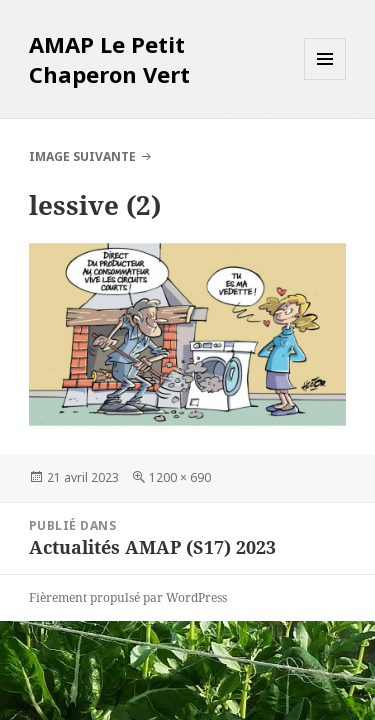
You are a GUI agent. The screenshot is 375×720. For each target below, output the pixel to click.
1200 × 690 (180, 477)
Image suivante (82, 156)
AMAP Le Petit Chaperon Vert (109, 59)
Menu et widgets (325, 79)
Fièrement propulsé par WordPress (128, 597)
